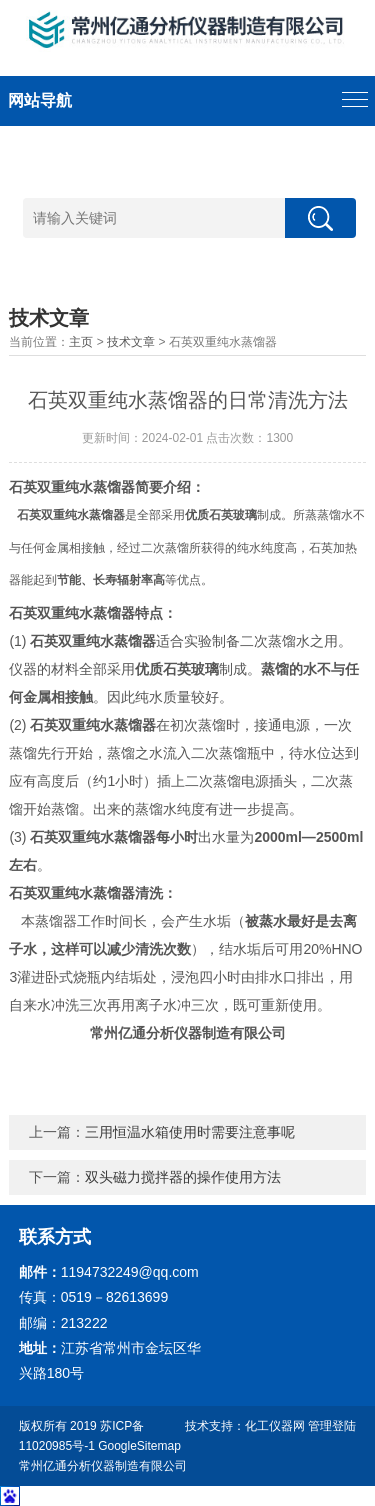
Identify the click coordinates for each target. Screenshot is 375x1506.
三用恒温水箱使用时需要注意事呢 (190, 1132)
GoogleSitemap (139, 1446)
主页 (81, 342)
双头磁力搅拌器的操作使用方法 (183, 1177)
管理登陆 (332, 1426)
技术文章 (131, 342)
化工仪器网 (275, 1426)
